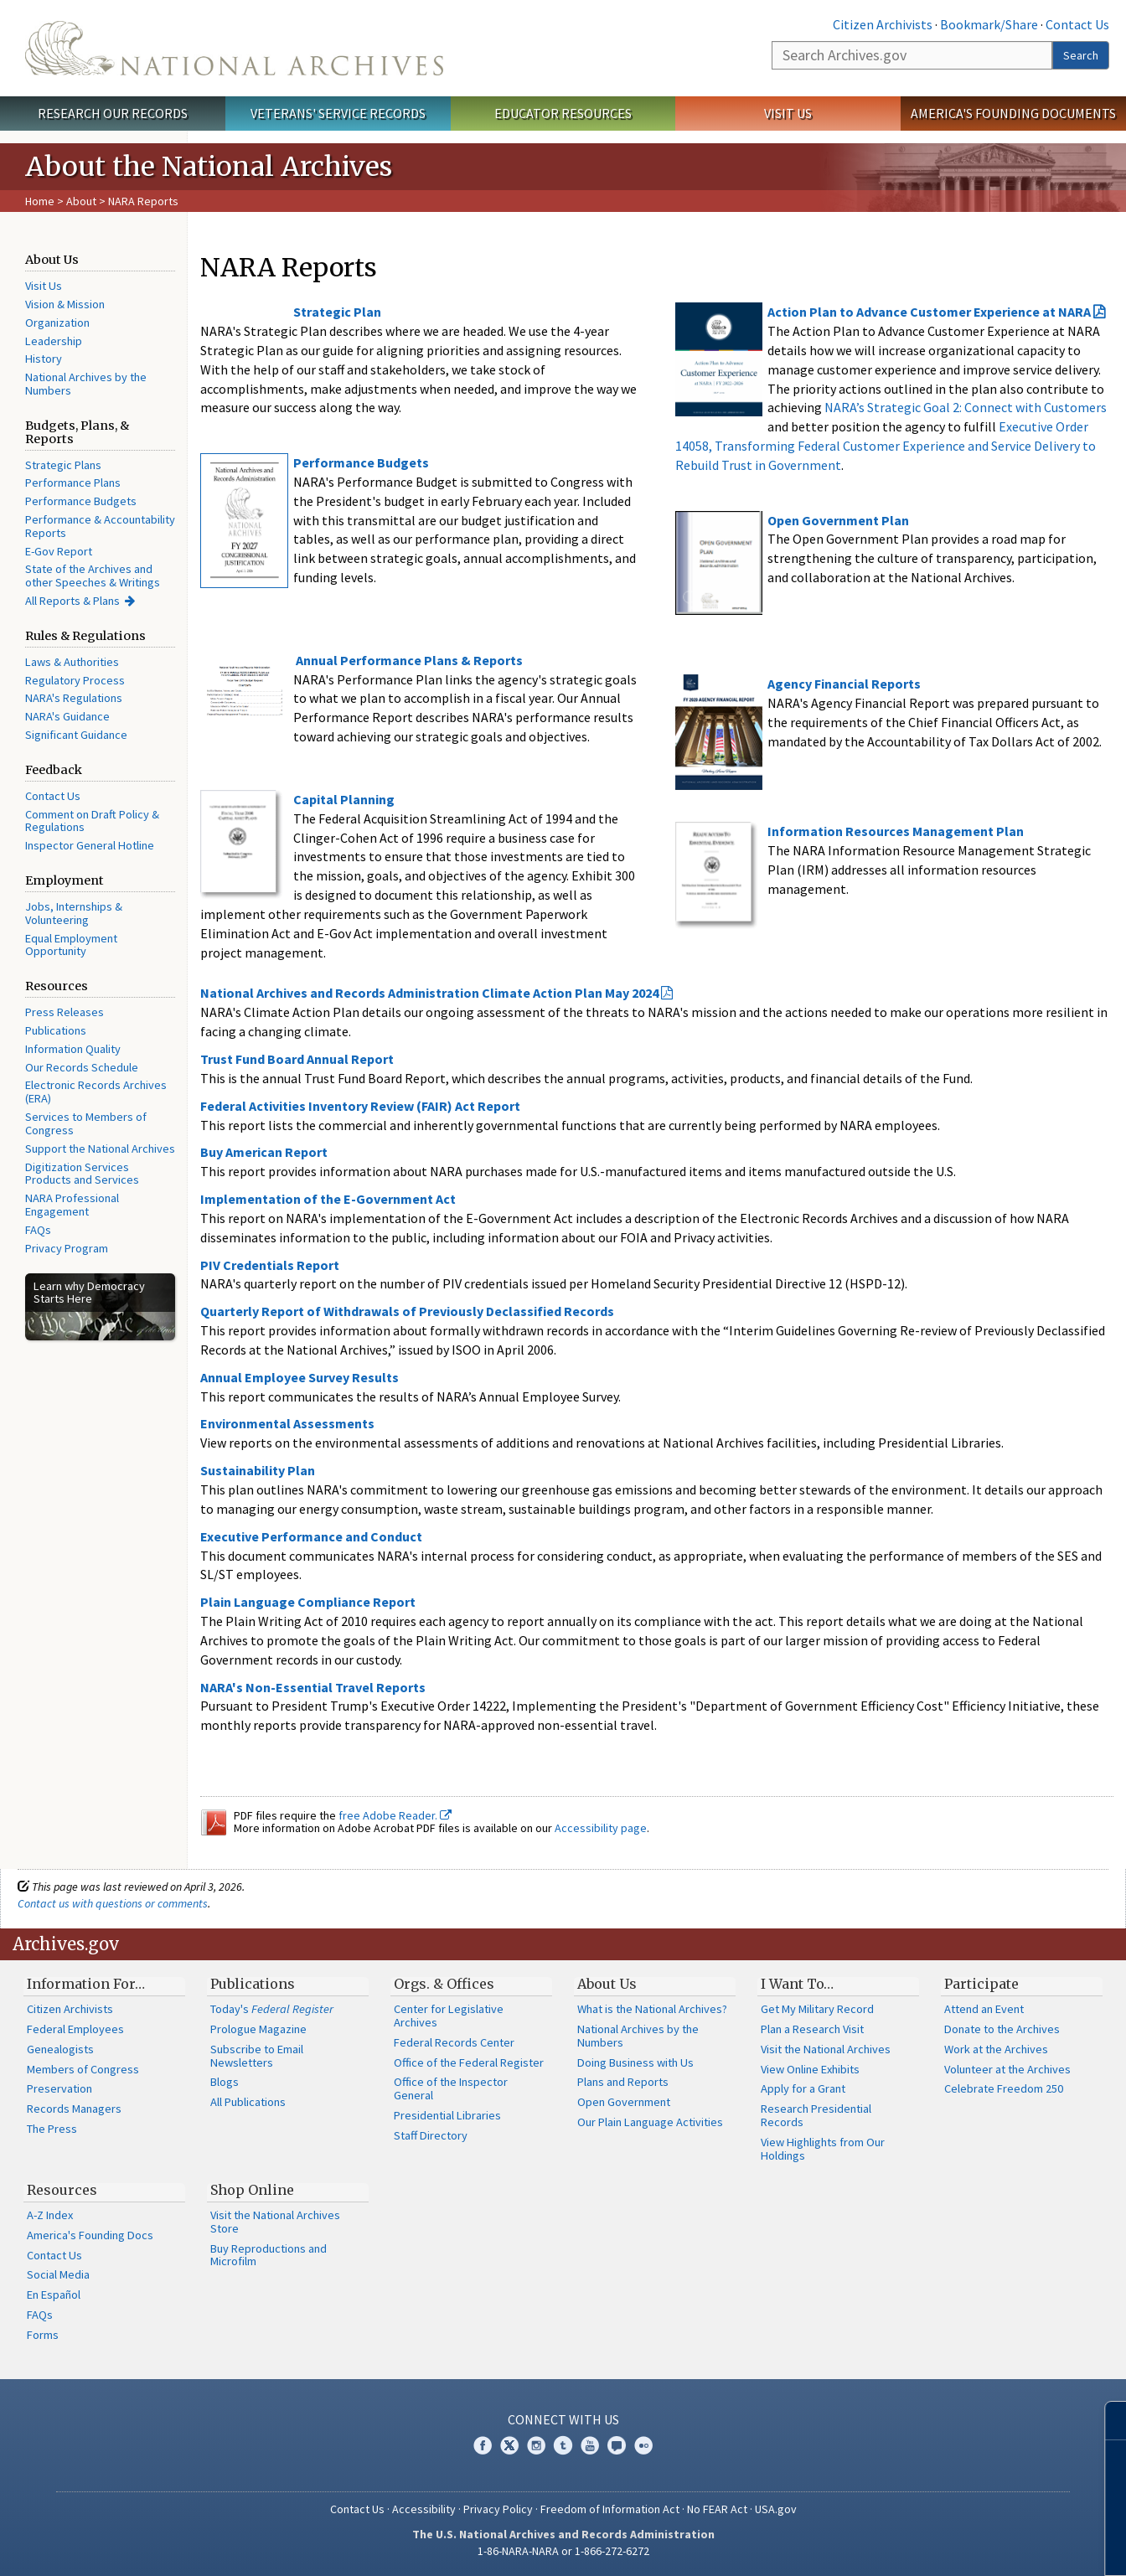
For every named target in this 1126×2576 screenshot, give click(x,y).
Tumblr (563, 2445)
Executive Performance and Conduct (311, 1536)
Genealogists (60, 2049)
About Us (607, 1983)
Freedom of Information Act (609, 2509)
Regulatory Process (75, 680)
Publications (55, 1030)
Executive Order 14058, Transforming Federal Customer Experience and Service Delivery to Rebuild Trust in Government (885, 445)
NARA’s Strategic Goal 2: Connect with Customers (965, 407)
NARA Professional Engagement (72, 1204)
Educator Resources (563, 113)
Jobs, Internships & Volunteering (73, 913)
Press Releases (64, 1012)
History (43, 358)
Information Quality (73, 1048)
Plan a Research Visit (812, 2029)
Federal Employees (75, 2029)
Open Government (623, 2101)
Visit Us (788, 113)
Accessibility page (601, 1827)
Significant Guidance (76, 734)
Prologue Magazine (258, 2029)
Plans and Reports (623, 2081)
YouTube (590, 2445)
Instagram (536, 2445)
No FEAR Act (717, 2509)
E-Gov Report (58, 551)
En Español (53, 2294)
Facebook (483, 2445)
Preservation (59, 2088)
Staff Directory (430, 2135)
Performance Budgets (81, 500)
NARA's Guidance (67, 716)
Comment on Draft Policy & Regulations (92, 821)
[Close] (1106, 2420)
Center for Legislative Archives (449, 2015)
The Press (52, 2128)
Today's (271, 2008)
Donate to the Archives (1002, 2029)
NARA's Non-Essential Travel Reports (313, 1687)
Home (39, 201)
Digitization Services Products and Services (82, 1173)
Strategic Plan (337, 311)
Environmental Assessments (287, 1423)
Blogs (224, 2081)
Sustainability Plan (257, 1470)
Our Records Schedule (81, 1067)
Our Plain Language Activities (650, 2121)
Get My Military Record (817, 2008)
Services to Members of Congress (86, 1123)
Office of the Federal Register (469, 2062)
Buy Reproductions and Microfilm (268, 2255)
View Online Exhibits (810, 2069)
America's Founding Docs (90, 2235)
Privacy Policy (498, 2509)
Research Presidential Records (816, 2115)
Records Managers (74, 2108)
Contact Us (1077, 24)
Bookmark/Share (989, 24)
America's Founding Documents (1013, 113)
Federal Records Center (454, 2042)
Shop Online (252, 2189)
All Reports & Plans (72, 600)
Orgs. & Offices (444, 1983)
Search (1080, 55)
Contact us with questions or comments (113, 1903)
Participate (981, 1983)
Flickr (643, 2445)
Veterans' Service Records (338, 113)
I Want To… (797, 1983)
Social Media (58, 2274)
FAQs (38, 1229)
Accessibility (424, 2509)
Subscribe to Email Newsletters (256, 2056)
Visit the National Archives (826, 2049)
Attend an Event (984, 2008)
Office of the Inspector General (451, 2088)
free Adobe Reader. (395, 1815)
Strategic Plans (63, 464)
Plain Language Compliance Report (308, 1601)
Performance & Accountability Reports (100, 526)
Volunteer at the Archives (1007, 2069)
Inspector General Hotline (89, 845)
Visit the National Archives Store (275, 2221)
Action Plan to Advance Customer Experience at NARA (929, 311)
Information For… (86, 1983)
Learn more (977, 2545)
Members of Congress (83, 2069)
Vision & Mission (65, 304)
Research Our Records (113, 113)
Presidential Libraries (447, 2115)
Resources (62, 2189)
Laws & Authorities (72, 661)
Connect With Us (563, 2419)
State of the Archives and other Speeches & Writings (92, 575)
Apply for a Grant (803, 2088)
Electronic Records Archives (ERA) (96, 1091)
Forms (43, 2334)
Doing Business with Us (635, 2062)
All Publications (248, 2101)
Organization (57, 322)
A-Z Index (50, 2214)
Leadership (53, 340)
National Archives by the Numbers (86, 383)
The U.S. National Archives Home (234, 48)
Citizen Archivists (882, 24)
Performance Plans (73, 482)
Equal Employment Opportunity (71, 945)
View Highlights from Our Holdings (823, 2149)
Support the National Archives (100, 1148)
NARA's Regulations (73, 697)
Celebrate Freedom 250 (1003, 2088)
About (81, 201)
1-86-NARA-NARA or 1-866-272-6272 (563, 2550)
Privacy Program (66, 1248)
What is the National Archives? (652, 2008)
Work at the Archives (996, 2049)
